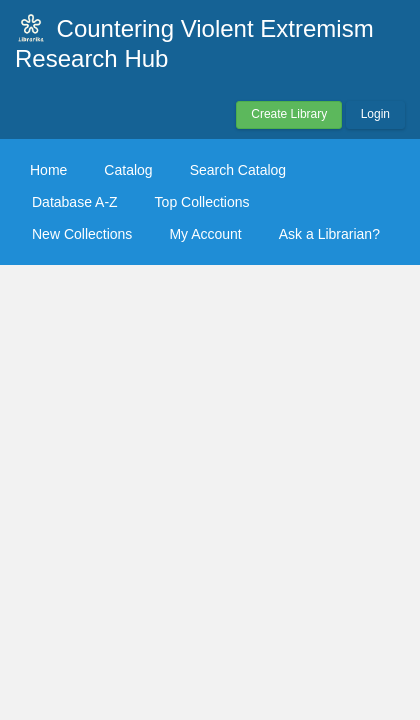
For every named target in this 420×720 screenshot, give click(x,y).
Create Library (289, 114)
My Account (205, 234)
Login (375, 114)
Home (48, 170)
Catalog (128, 170)
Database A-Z (75, 202)
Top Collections (202, 202)
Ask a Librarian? (329, 234)
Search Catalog (238, 170)
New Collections (82, 234)
